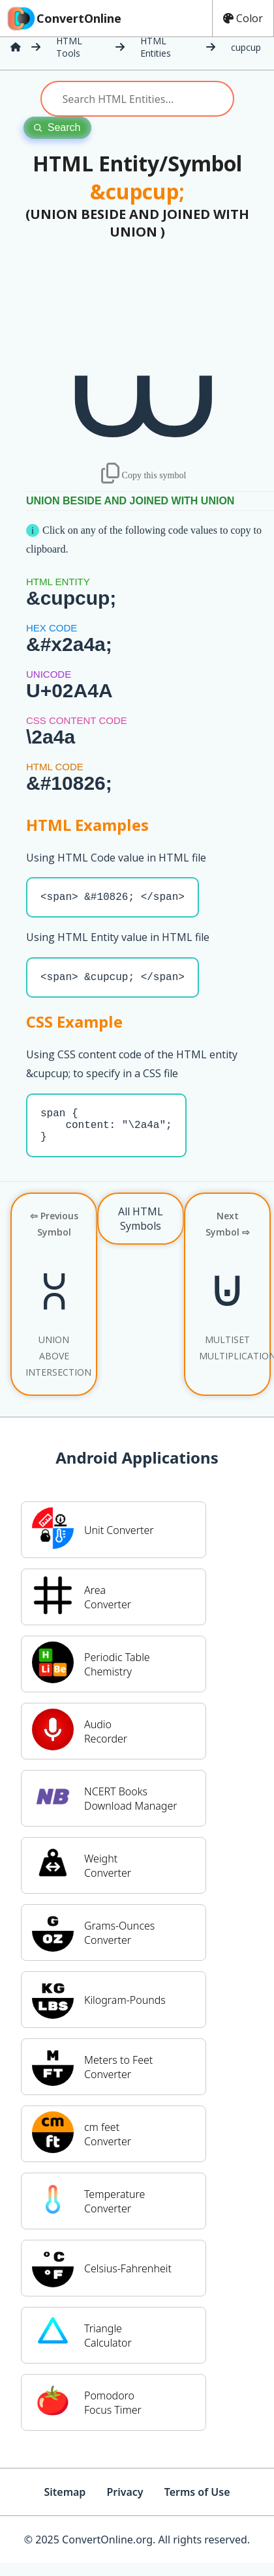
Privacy (124, 2505)
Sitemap (64, 2505)
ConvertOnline (63, 18)
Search (57, 127)
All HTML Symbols (140, 1231)
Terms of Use (197, 2505)
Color (243, 18)
